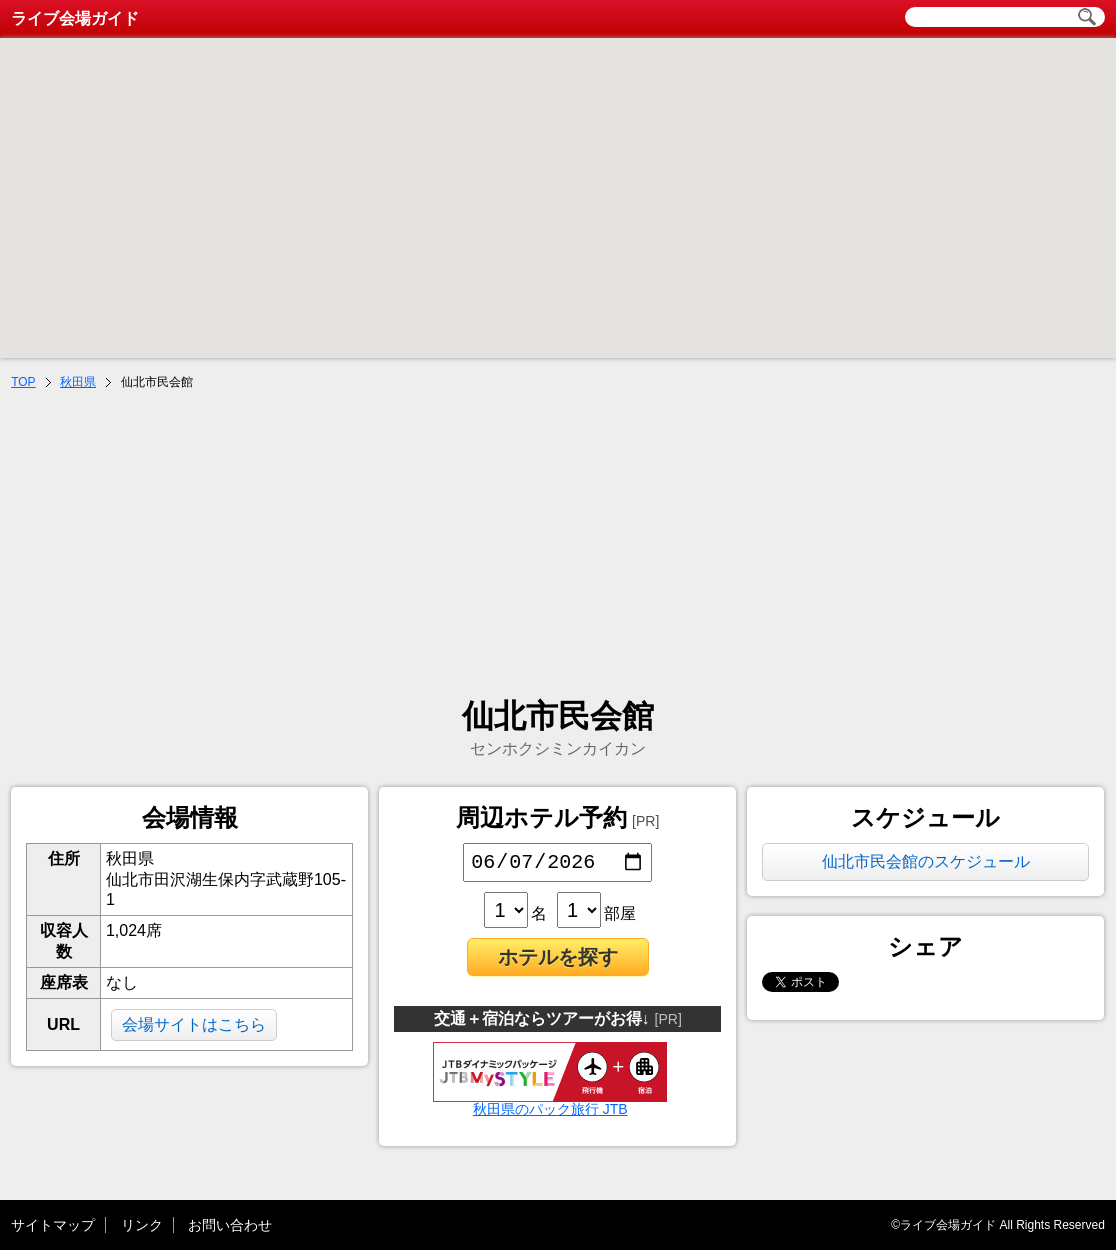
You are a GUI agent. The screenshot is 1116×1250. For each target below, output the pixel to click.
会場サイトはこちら (194, 1024)
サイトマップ (53, 1225)
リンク (142, 1225)
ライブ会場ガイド (75, 18)
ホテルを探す (558, 961)
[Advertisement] (558, 546)
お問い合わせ (230, 1225)
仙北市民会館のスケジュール (926, 861)
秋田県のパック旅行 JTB (550, 1106)
